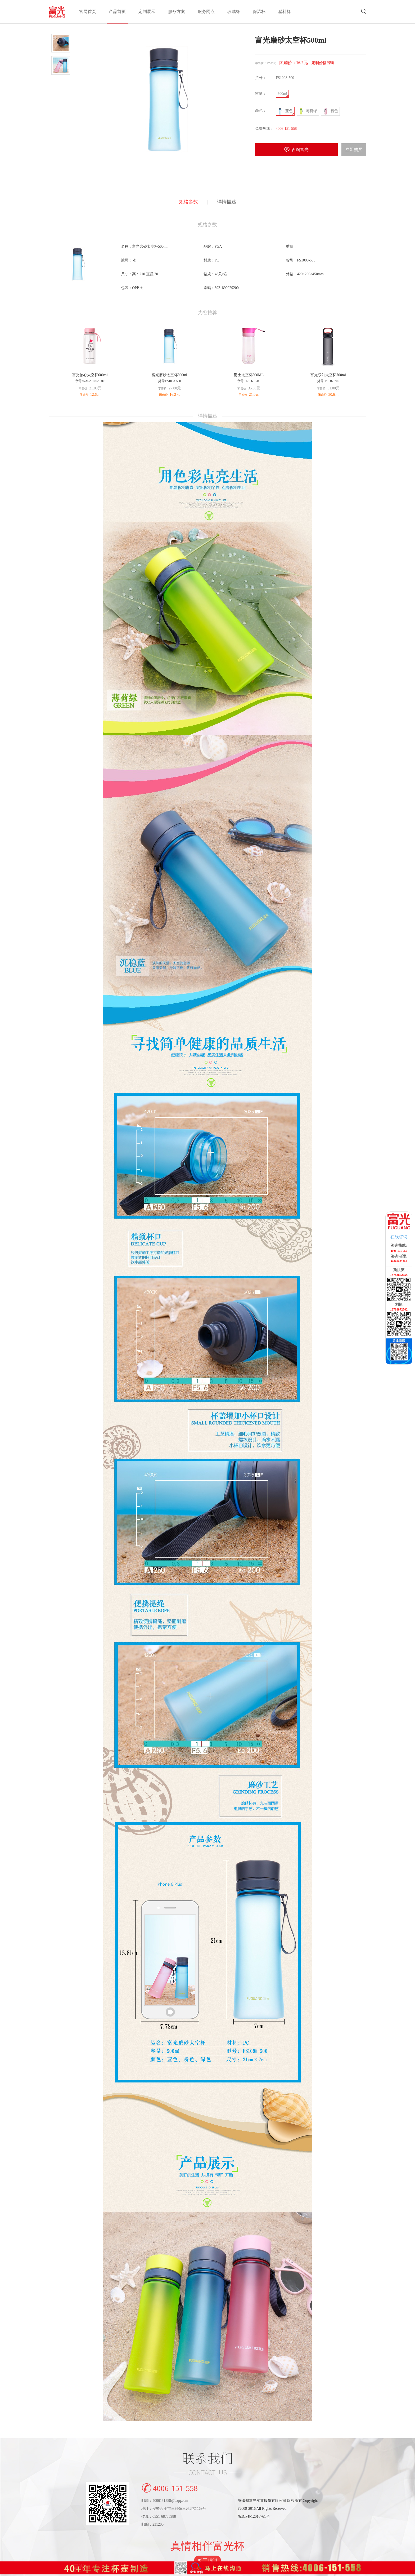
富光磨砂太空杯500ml (169, 375)
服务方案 (176, 11)
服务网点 (206, 11)
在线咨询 (398, 1236)
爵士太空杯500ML (249, 375)
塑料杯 (284, 11)
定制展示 (146, 11)
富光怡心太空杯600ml (90, 375)
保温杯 (259, 11)
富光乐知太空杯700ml (328, 375)
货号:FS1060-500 (248, 381)
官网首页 (87, 11)
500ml (282, 94)
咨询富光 (300, 149)
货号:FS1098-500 (169, 381)
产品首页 (117, 11)
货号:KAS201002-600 (89, 381)
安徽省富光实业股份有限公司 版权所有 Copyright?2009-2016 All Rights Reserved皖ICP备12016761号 (278, 2509)
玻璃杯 (233, 11)
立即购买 (353, 149)
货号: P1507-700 (328, 381)
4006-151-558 (169, 2487)
